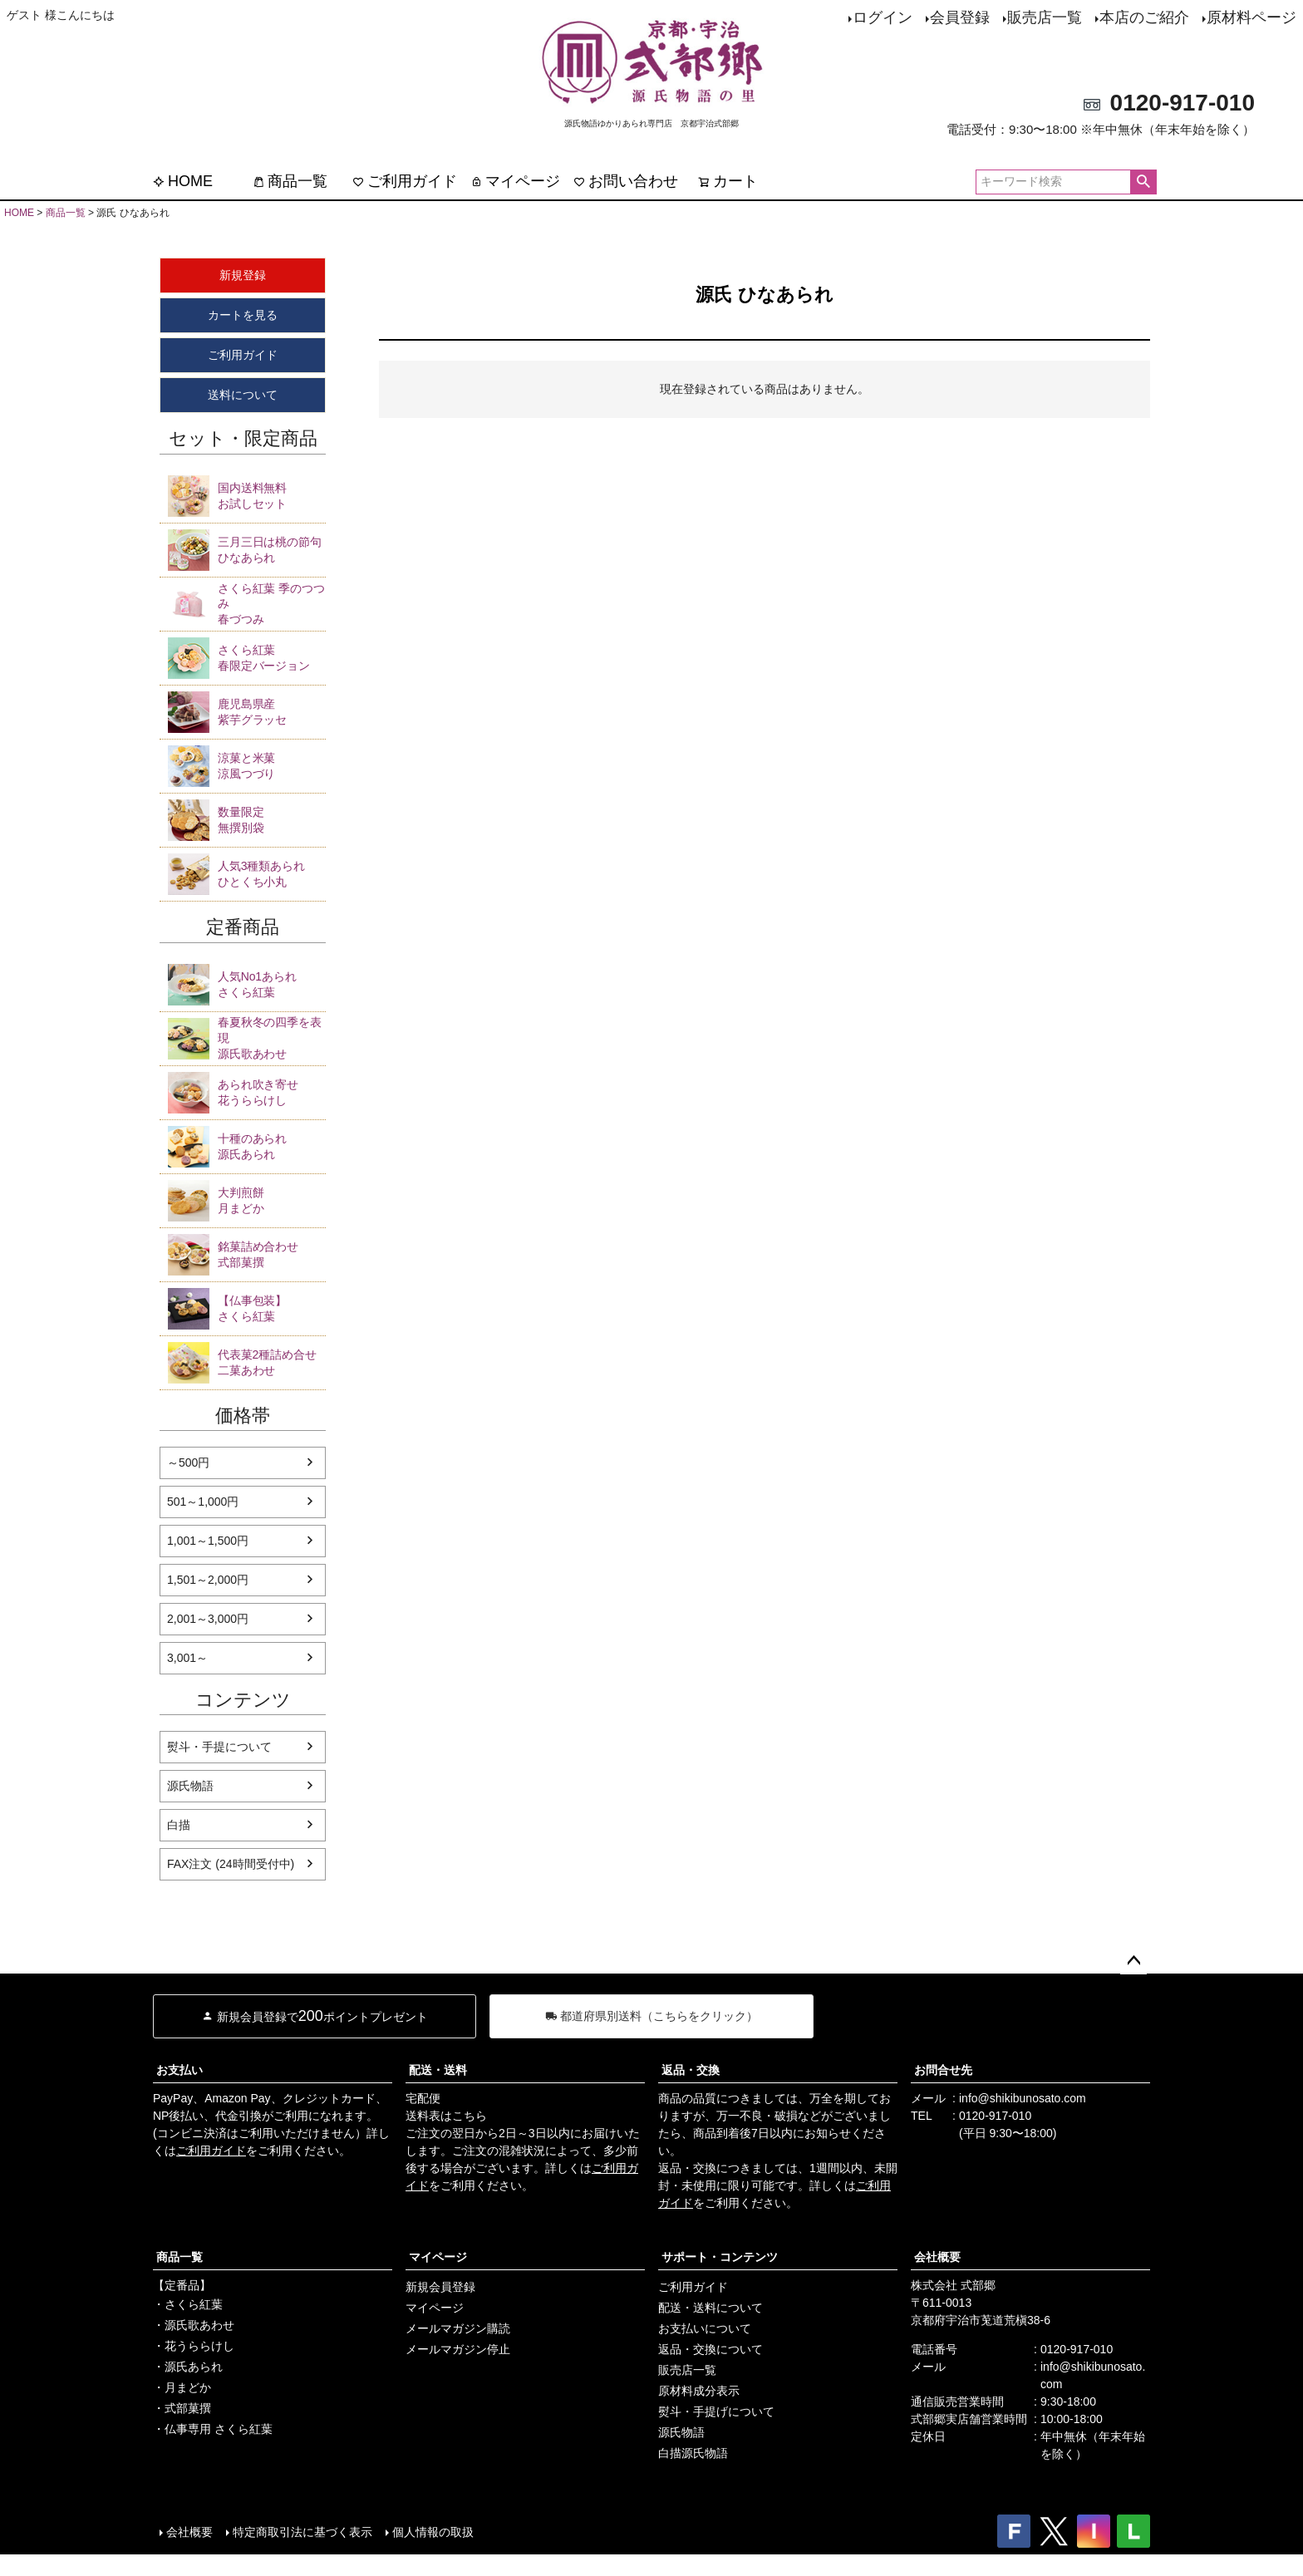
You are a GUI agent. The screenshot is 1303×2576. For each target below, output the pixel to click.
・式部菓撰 (182, 2408)
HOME (183, 181)
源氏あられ (272, 1146)
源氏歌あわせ (272, 1037)
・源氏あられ (188, 2366)
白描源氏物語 (693, 2453)
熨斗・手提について (219, 1746)
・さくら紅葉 (188, 2304)
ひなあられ (272, 549)
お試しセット (272, 495)
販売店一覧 (1044, 17)
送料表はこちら (446, 2115)
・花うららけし (193, 2345)
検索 (1143, 182)
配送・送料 (438, 2070)
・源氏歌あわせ (193, 2325)
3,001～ (187, 1657)
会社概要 (937, 2257)
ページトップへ (1133, 1961)
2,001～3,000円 (207, 1618)
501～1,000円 (202, 1501)
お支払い (179, 2070)
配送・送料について (710, 2307)
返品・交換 (690, 2070)
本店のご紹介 (1144, 17)
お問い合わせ (625, 181)
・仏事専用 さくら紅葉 (213, 2429)
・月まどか (182, 2387)
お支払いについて (704, 2328)
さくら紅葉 (272, 984)
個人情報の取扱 (433, 2532)
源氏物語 (190, 1785)
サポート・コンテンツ (719, 2257)
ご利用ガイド (404, 181)
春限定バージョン (272, 657)
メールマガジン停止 (458, 2349)
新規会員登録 (440, 2286)
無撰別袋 (272, 819)
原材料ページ (1251, 17)
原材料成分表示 (699, 2390)
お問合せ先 (943, 2070)
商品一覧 (290, 181)
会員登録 (960, 17)
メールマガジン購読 (458, 2328)
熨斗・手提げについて (716, 2411)
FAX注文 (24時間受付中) (230, 1864)
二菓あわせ (272, 1362)
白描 (178, 1824)
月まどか (272, 1200)
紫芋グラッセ (272, 711)
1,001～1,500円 (207, 1540)
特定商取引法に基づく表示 (302, 2532)
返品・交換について (710, 2349)
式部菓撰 (272, 1254)
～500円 (188, 1462)
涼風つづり (272, 765)
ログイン (882, 17)
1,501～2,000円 (207, 1579)
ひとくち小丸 (272, 873)
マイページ (515, 181)
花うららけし (272, 1092)
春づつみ (272, 604)
